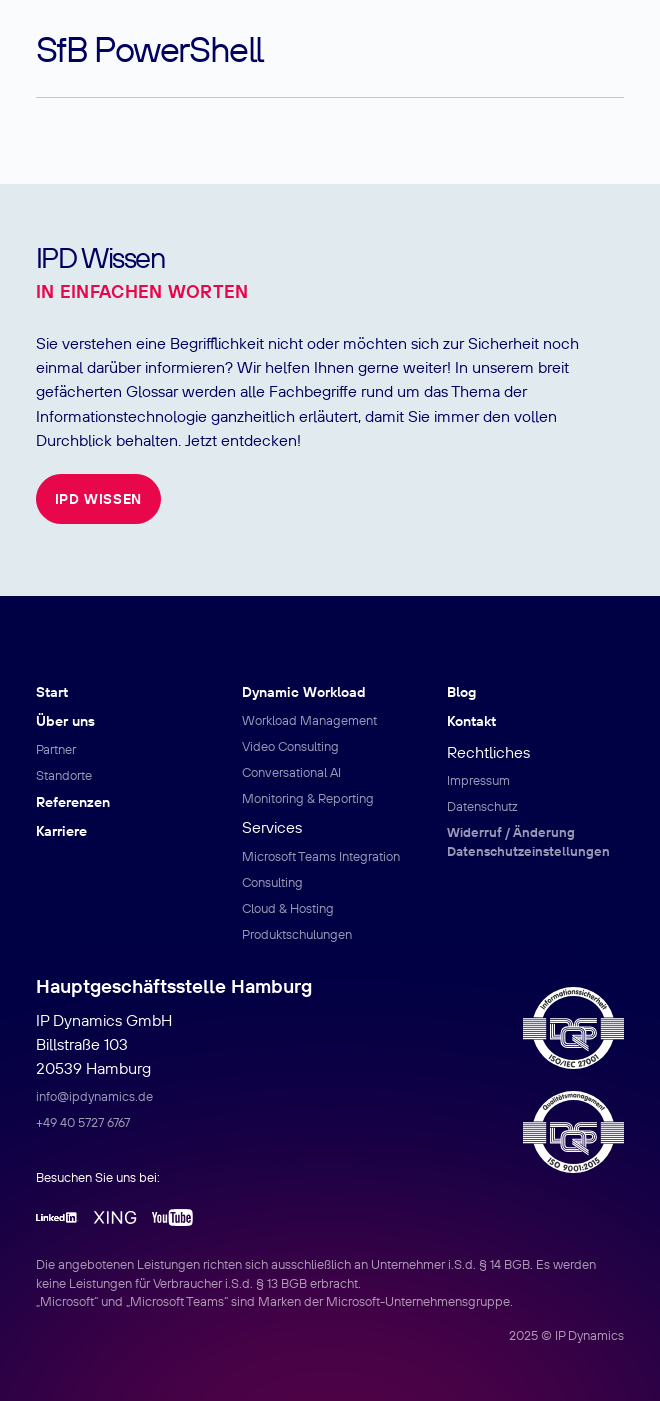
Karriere (61, 831)
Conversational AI (291, 772)
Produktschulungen (297, 934)
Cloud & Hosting (288, 908)
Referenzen (73, 802)
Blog (461, 692)
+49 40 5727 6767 (83, 1122)
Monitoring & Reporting (308, 798)
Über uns (65, 721)
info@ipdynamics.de (94, 1096)
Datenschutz (482, 806)
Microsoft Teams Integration (321, 856)
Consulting (272, 882)
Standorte (64, 775)
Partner (56, 749)
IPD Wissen (98, 499)
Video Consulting (290, 746)
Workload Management (309, 720)
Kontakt (471, 721)
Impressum (478, 780)
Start (52, 692)
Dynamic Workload (304, 692)
